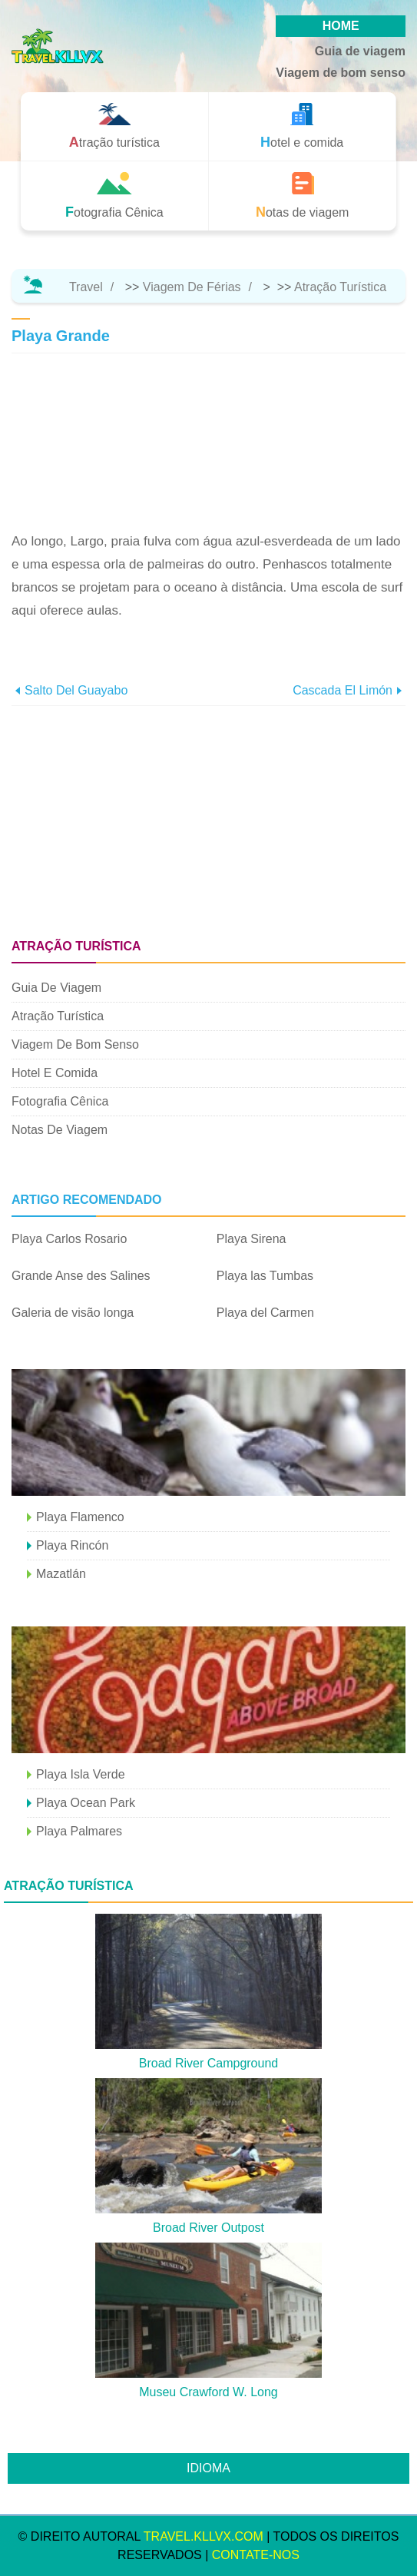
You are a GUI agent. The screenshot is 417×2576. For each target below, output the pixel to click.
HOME (341, 25)
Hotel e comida (55, 1072)
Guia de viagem (360, 51)
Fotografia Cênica (60, 1101)
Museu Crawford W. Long (208, 2392)
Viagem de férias (192, 286)
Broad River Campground (208, 2063)
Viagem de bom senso (340, 72)
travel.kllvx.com (203, 2536)
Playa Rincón (72, 1545)
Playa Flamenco (80, 1516)
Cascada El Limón (342, 690)
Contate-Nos (256, 2554)
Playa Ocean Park (85, 1802)
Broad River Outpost (208, 2227)
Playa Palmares (79, 1831)
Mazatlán (61, 1573)
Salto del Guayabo (76, 690)
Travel (86, 286)
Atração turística (340, 286)
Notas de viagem (60, 1129)
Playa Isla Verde (80, 1774)
